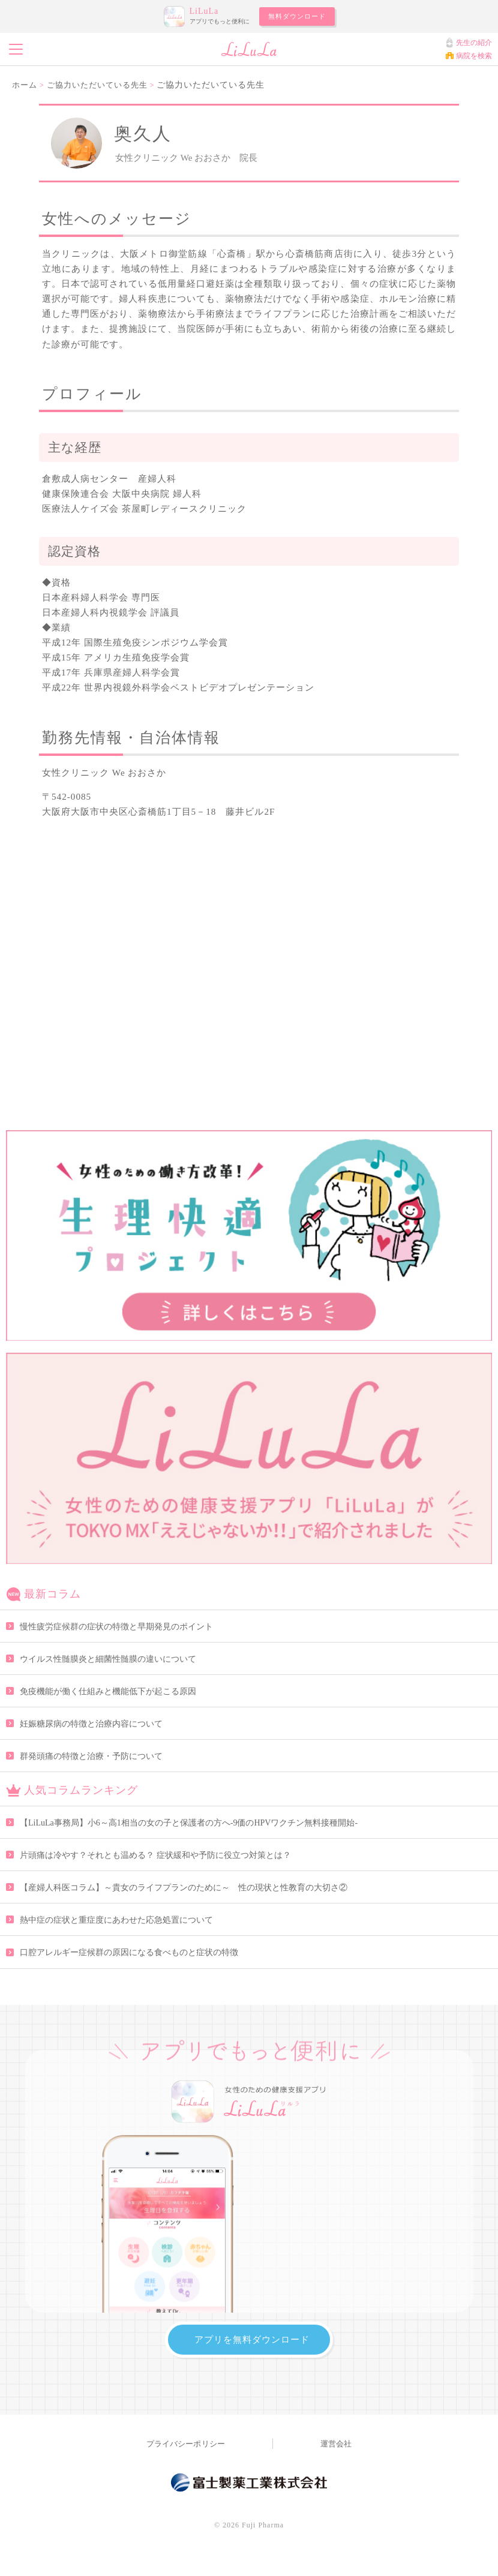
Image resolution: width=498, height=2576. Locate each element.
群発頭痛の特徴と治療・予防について (91, 1756)
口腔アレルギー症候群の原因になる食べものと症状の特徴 (129, 1952)
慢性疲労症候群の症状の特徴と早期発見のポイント (116, 1626)
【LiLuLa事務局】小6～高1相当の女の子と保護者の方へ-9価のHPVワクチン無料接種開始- (189, 1822)
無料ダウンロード (297, 16)
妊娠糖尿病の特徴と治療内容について (91, 1723)
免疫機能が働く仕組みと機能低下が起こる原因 (108, 1691)
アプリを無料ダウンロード (252, 2339)
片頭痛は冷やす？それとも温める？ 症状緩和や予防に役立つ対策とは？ (155, 1855)
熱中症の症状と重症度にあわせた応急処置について (116, 1920)
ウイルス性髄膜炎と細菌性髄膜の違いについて (108, 1659)
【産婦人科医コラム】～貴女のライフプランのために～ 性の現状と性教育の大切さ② (183, 1887)
